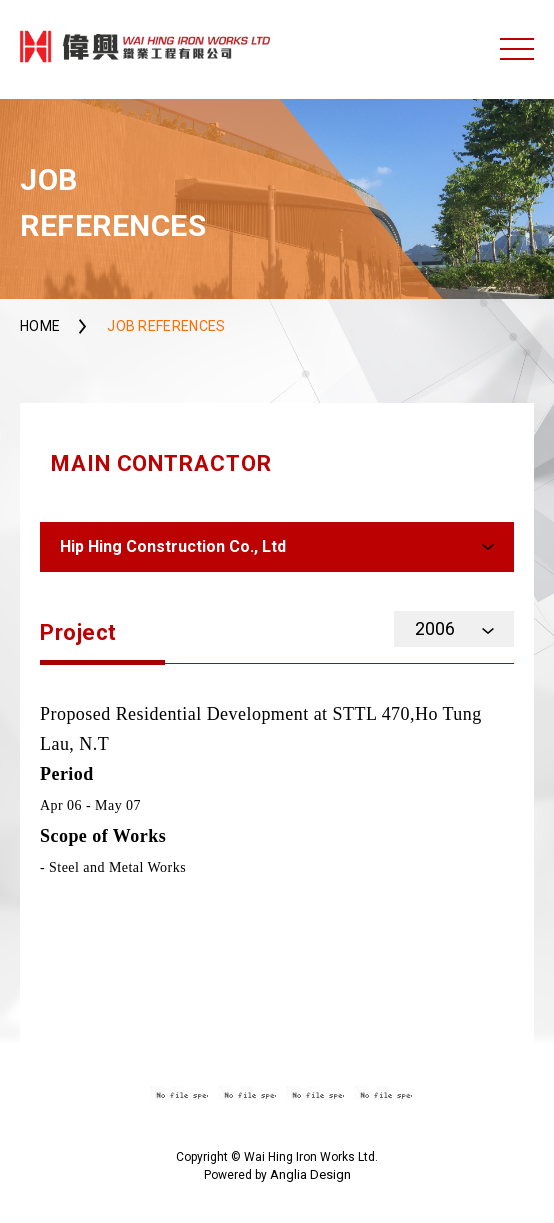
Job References (166, 326)
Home (40, 326)
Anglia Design (310, 1174)
